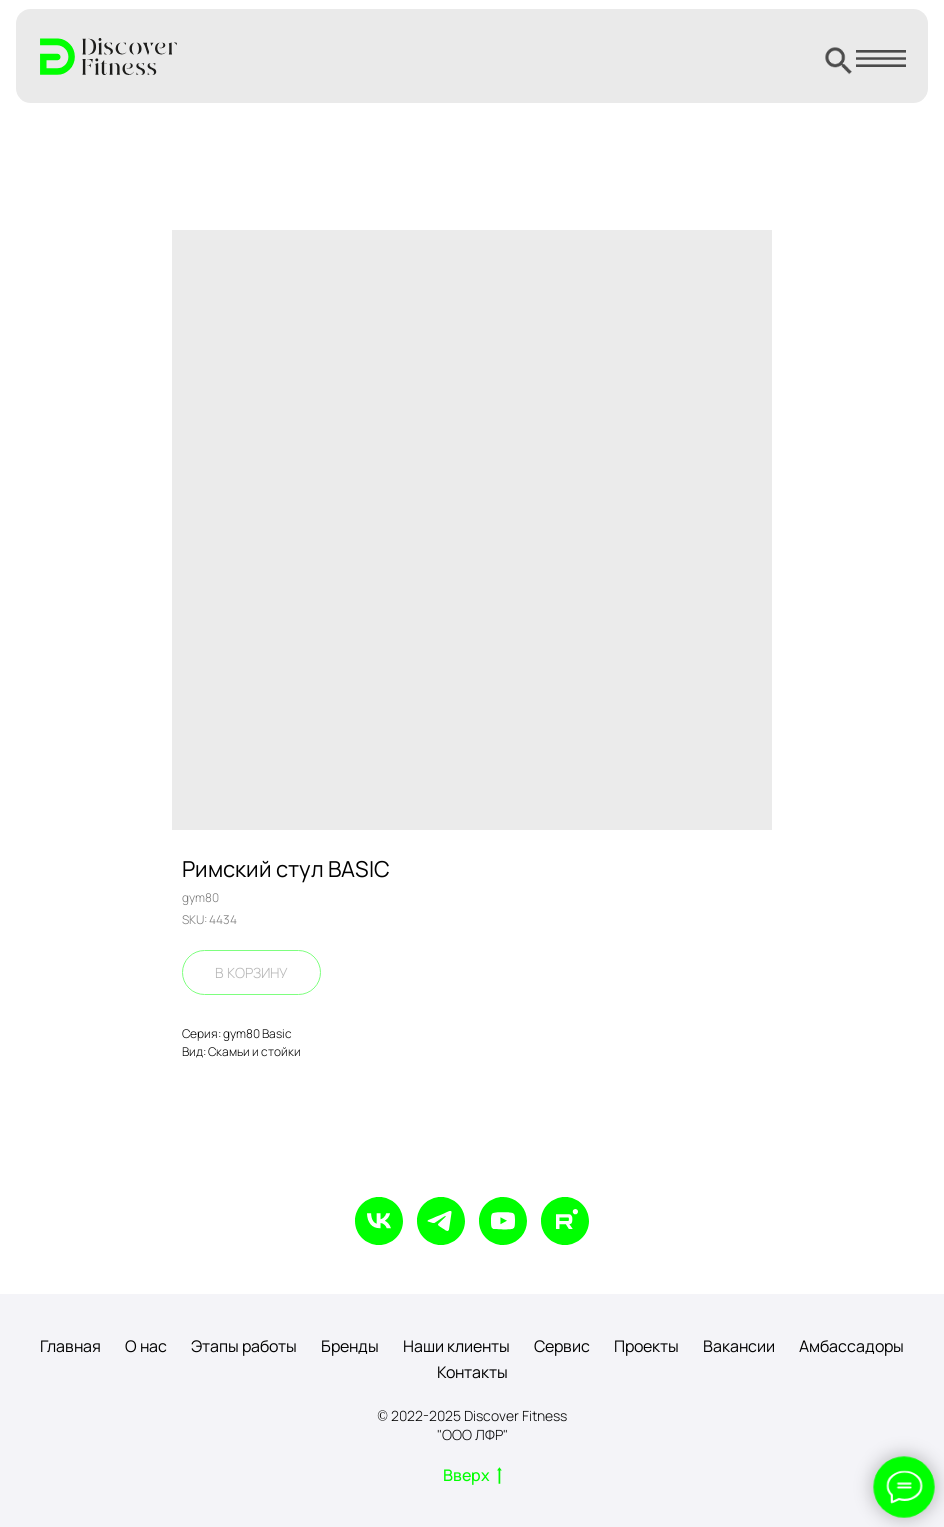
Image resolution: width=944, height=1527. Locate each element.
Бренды (350, 1346)
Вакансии (739, 1346)
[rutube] (565, 1221)
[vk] (379, 1221)
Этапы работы (244, 1346)
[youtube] (503, 1221)
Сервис (562, 1346)
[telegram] (441, 1221)
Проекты (646, 1346)
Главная (70, 1346)
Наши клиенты (456, 1346)
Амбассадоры (851, 1346)
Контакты (472, 1372)
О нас (146, 1346)
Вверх (472, 1476)
